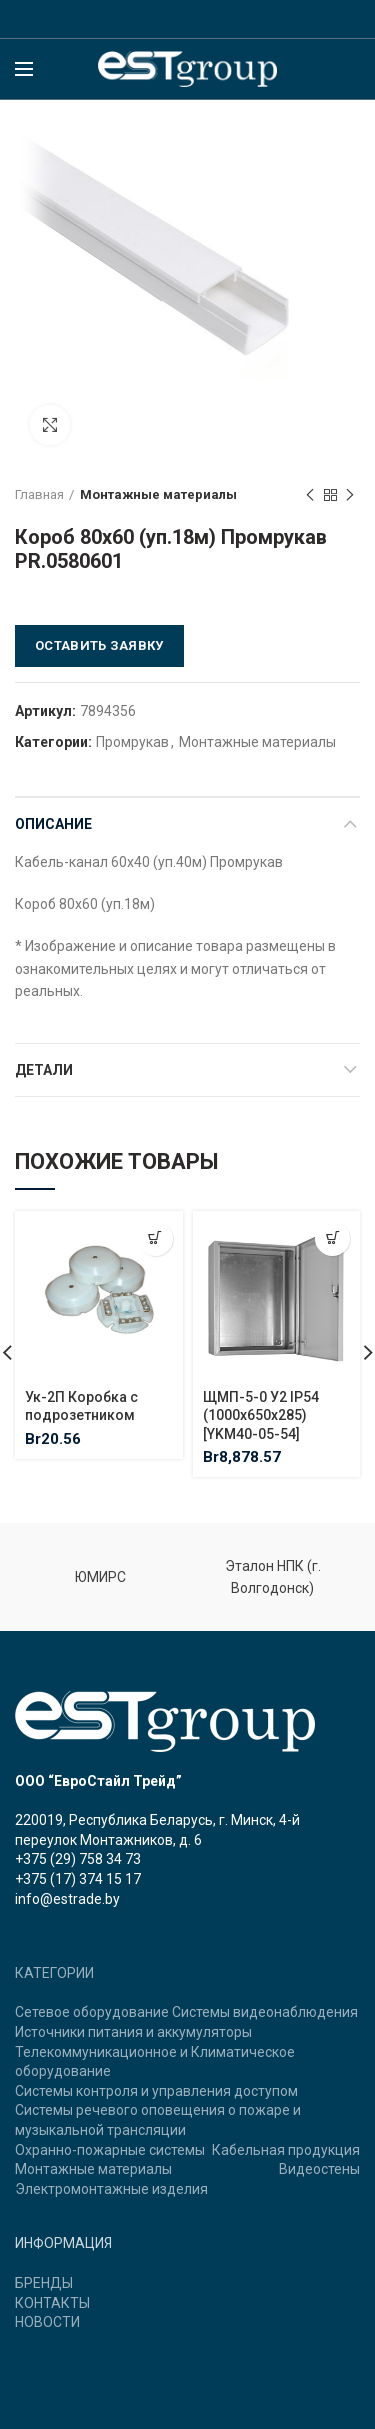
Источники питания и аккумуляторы (133, 2032)
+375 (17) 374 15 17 (78, 1879)
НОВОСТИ (47, 2322)
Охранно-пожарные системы (110, 2150)
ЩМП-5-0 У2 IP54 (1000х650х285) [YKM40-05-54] (261, 1415)
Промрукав (132, 742)
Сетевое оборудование (92, 2012)
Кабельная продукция (286, 2150)
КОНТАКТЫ (52, 2303)
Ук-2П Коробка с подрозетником (81, 1406)
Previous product (310, 496)
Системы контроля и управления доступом (156, 2091)
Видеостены (319, 2169)
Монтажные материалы (158, 494)
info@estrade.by (67, 1899)
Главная (39, 494)
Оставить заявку (99, 645)
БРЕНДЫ (44, 2283)
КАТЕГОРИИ (54, 1973)
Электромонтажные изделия (111, 2189)
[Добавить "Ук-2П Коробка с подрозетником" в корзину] (155, 1238)
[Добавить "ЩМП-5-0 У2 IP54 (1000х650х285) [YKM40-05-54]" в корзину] (332, 1238)
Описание (53, 824)
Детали (44, 1070)
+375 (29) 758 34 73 (78, 1859)
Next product (350, 496)
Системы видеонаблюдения (265, 2012)
